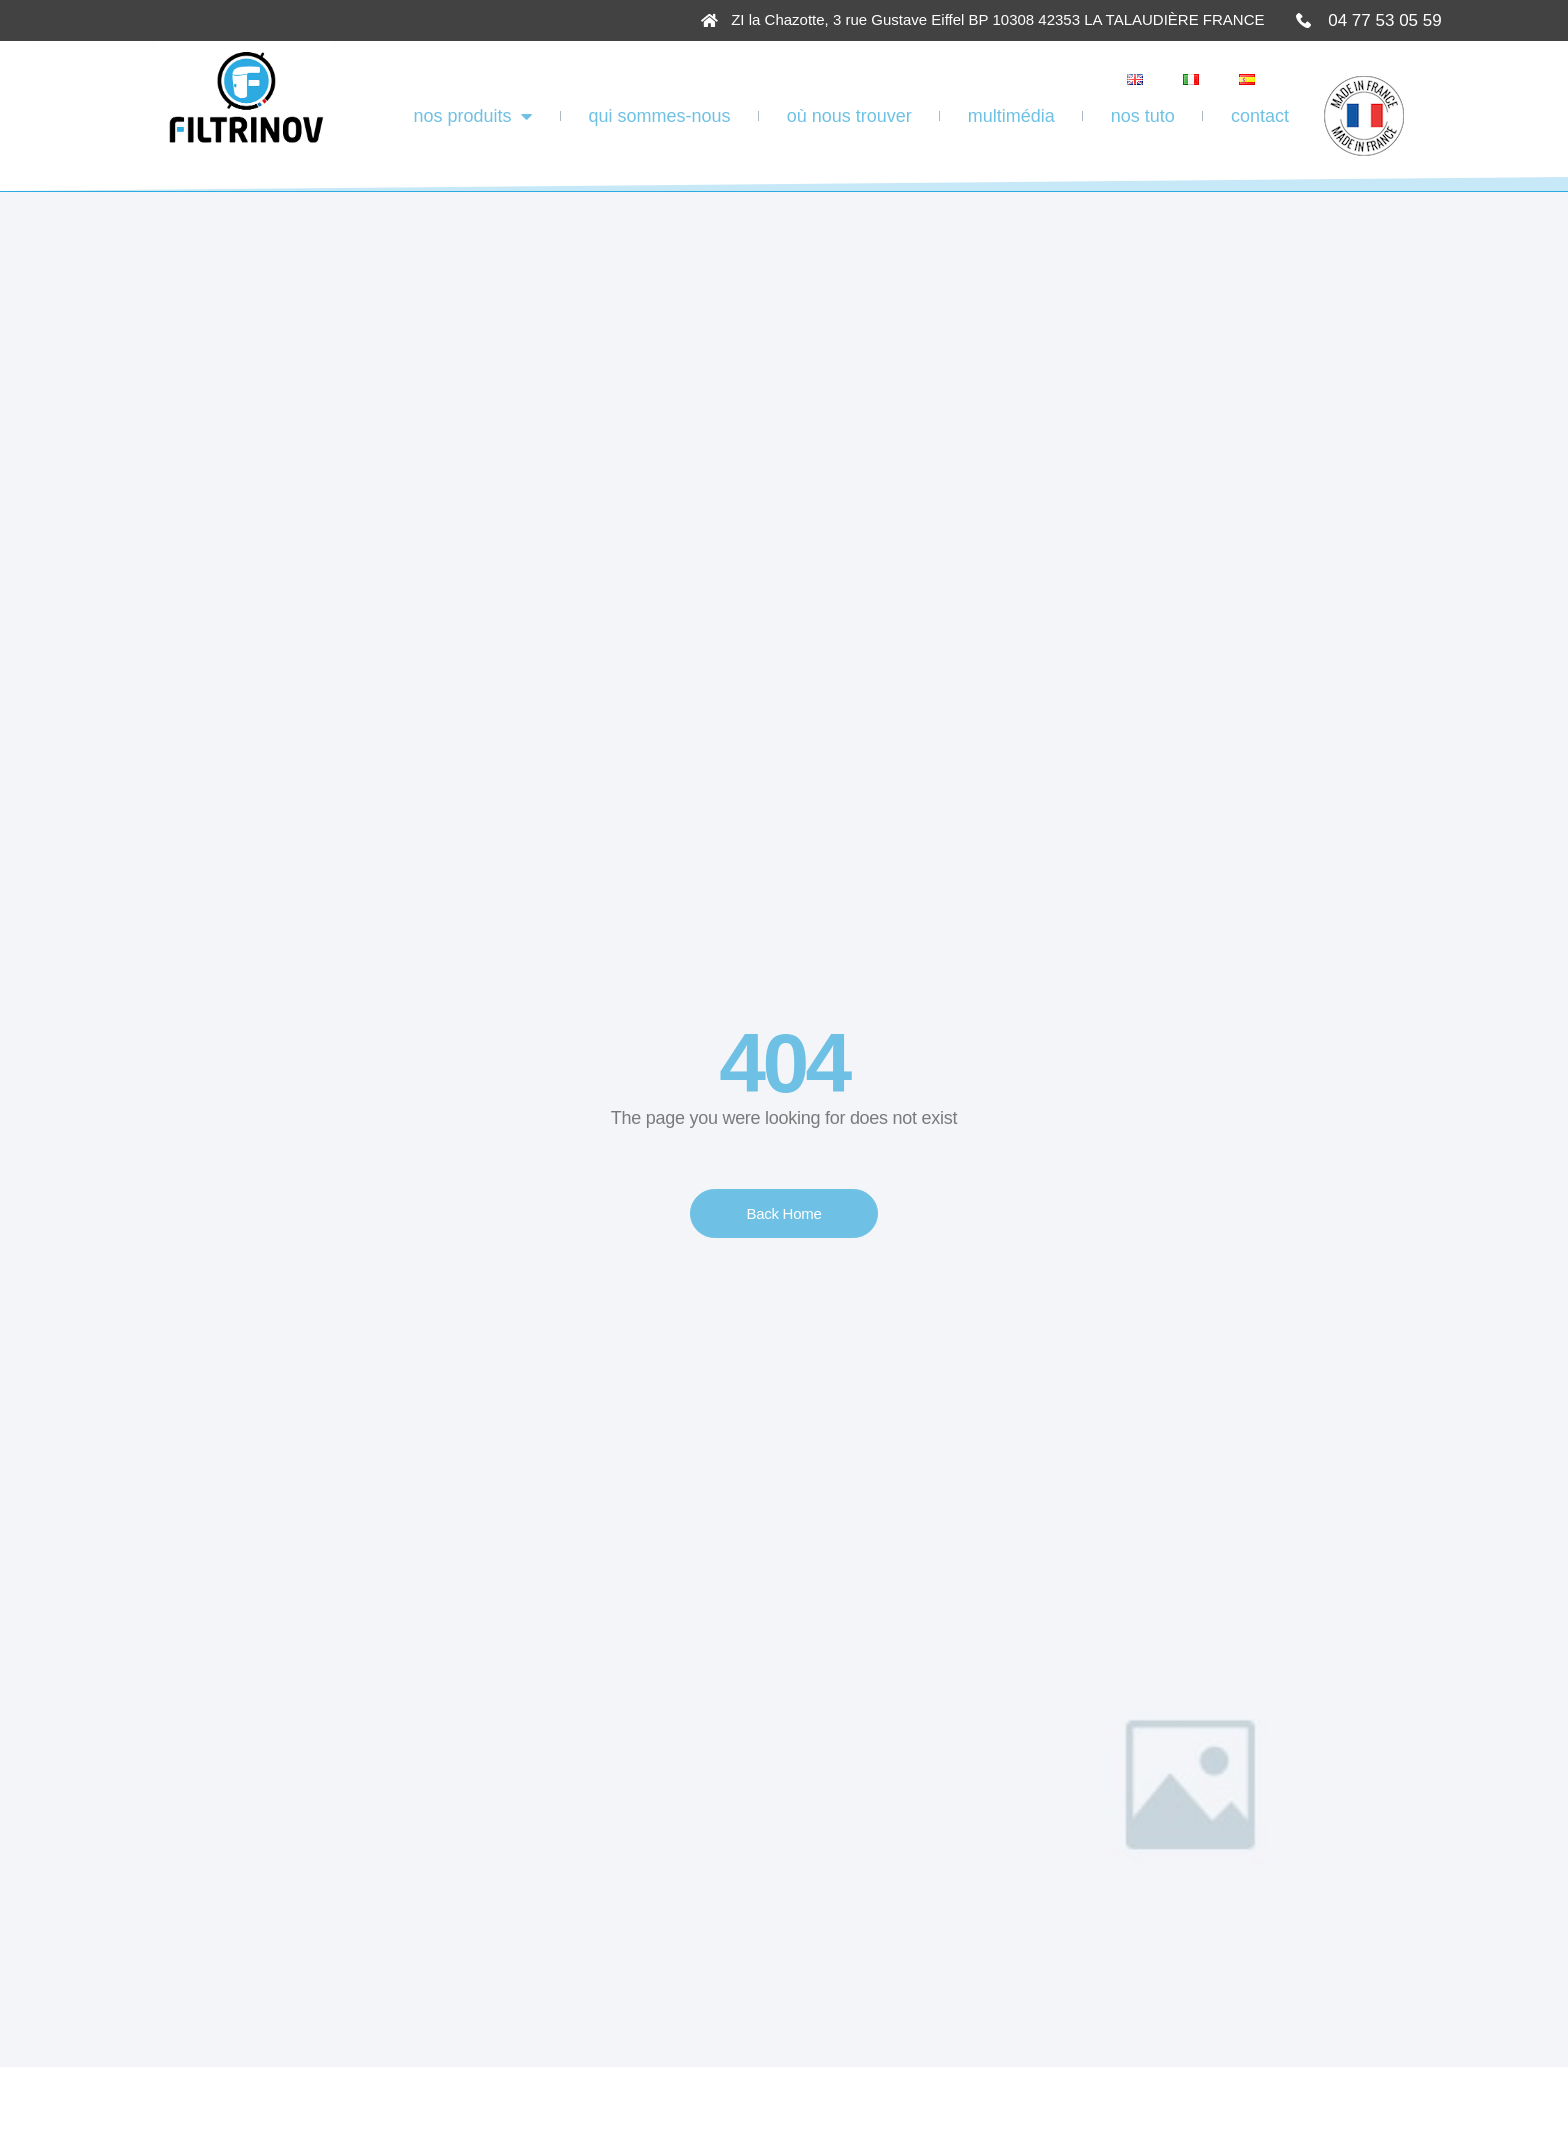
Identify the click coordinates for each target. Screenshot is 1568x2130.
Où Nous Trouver (849, 116)
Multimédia (1011, 116)
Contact (1260, 116)
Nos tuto (1143, 116)
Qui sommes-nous (660, 116)
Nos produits (472, 116)
